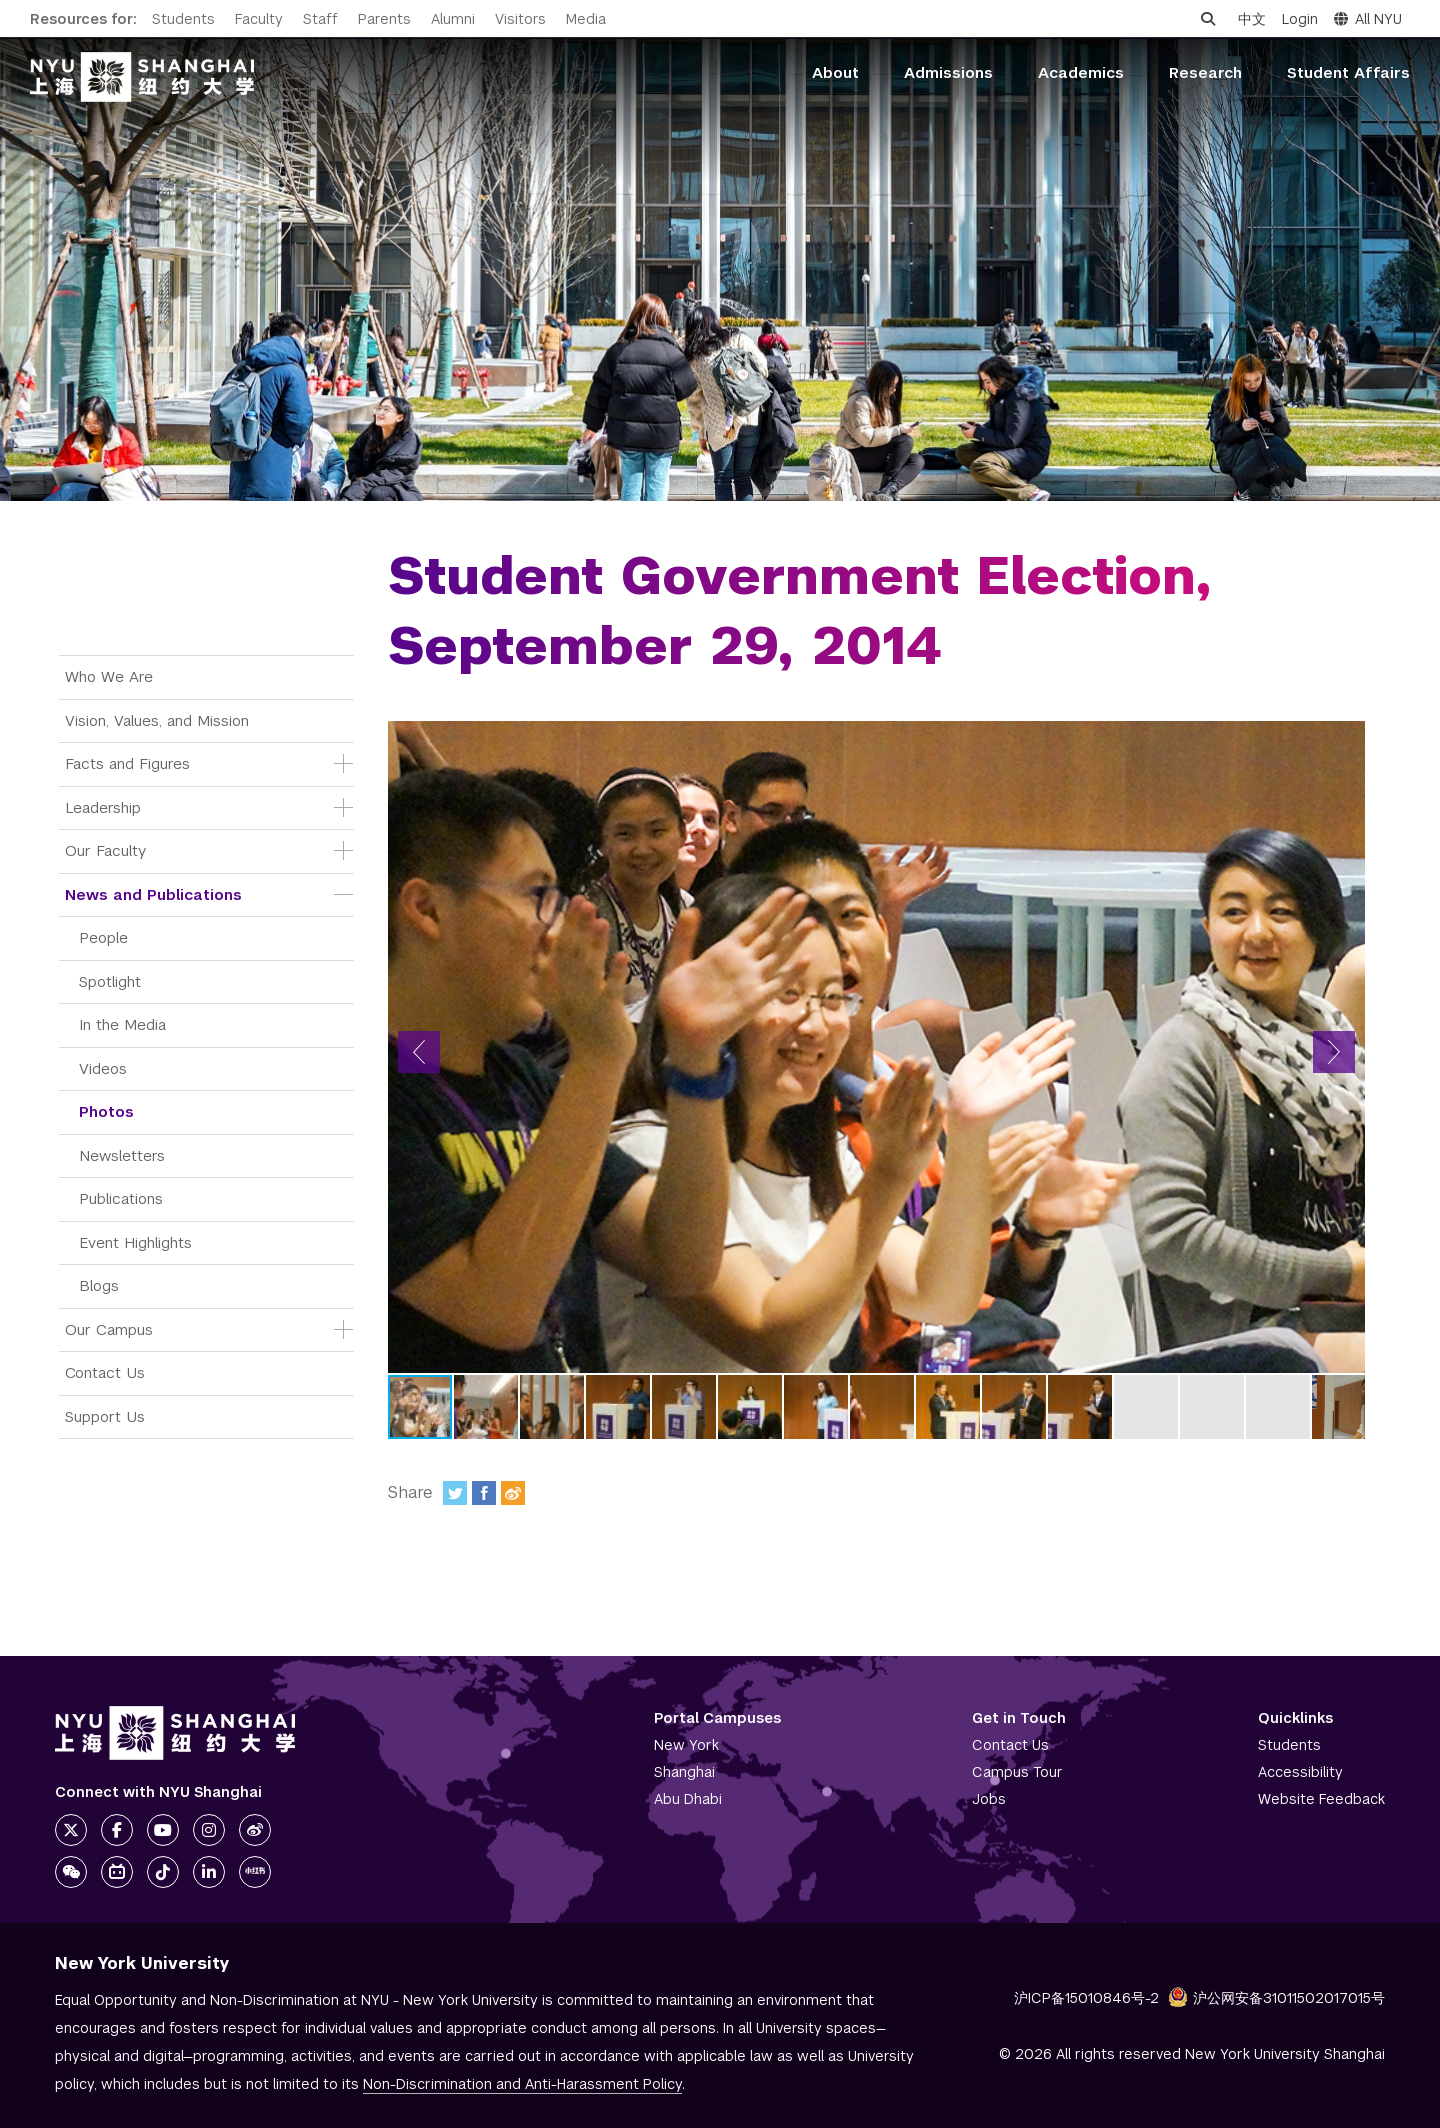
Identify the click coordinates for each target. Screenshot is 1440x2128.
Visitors (520, 19)
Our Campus (109, 1329)
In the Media (122, 1024)
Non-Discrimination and (522, 2084)
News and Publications (153, 894)
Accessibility (1300, 1772)
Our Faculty (105, 850)
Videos (103, 1068)
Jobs (989, 1799)
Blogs (99, 1285)
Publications (121, 1198)
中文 (1252, 19)
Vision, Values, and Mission (157, 720)
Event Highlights (135, 1242)
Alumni (453, 19)
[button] (419, 1052)
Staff (320, 19)
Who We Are (109, 676)
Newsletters (122, 1155)
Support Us (105, 1416)
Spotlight (110, 981)
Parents (384, 19)
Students (183, 19)
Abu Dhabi (688, 1799)
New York (686, 1745)
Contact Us (105, 1372)
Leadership (103, 807)
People (103, 937)
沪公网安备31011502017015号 (1276, 1998)
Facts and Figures (127, 763)
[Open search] (1208, 19)
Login (1300, 19)
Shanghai (684, 1772)
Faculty (259, 19)
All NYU (1368, 19)
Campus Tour (1017, 1772)
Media (586, 19)
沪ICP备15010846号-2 (1086, 1998)
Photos (106, 1111)
